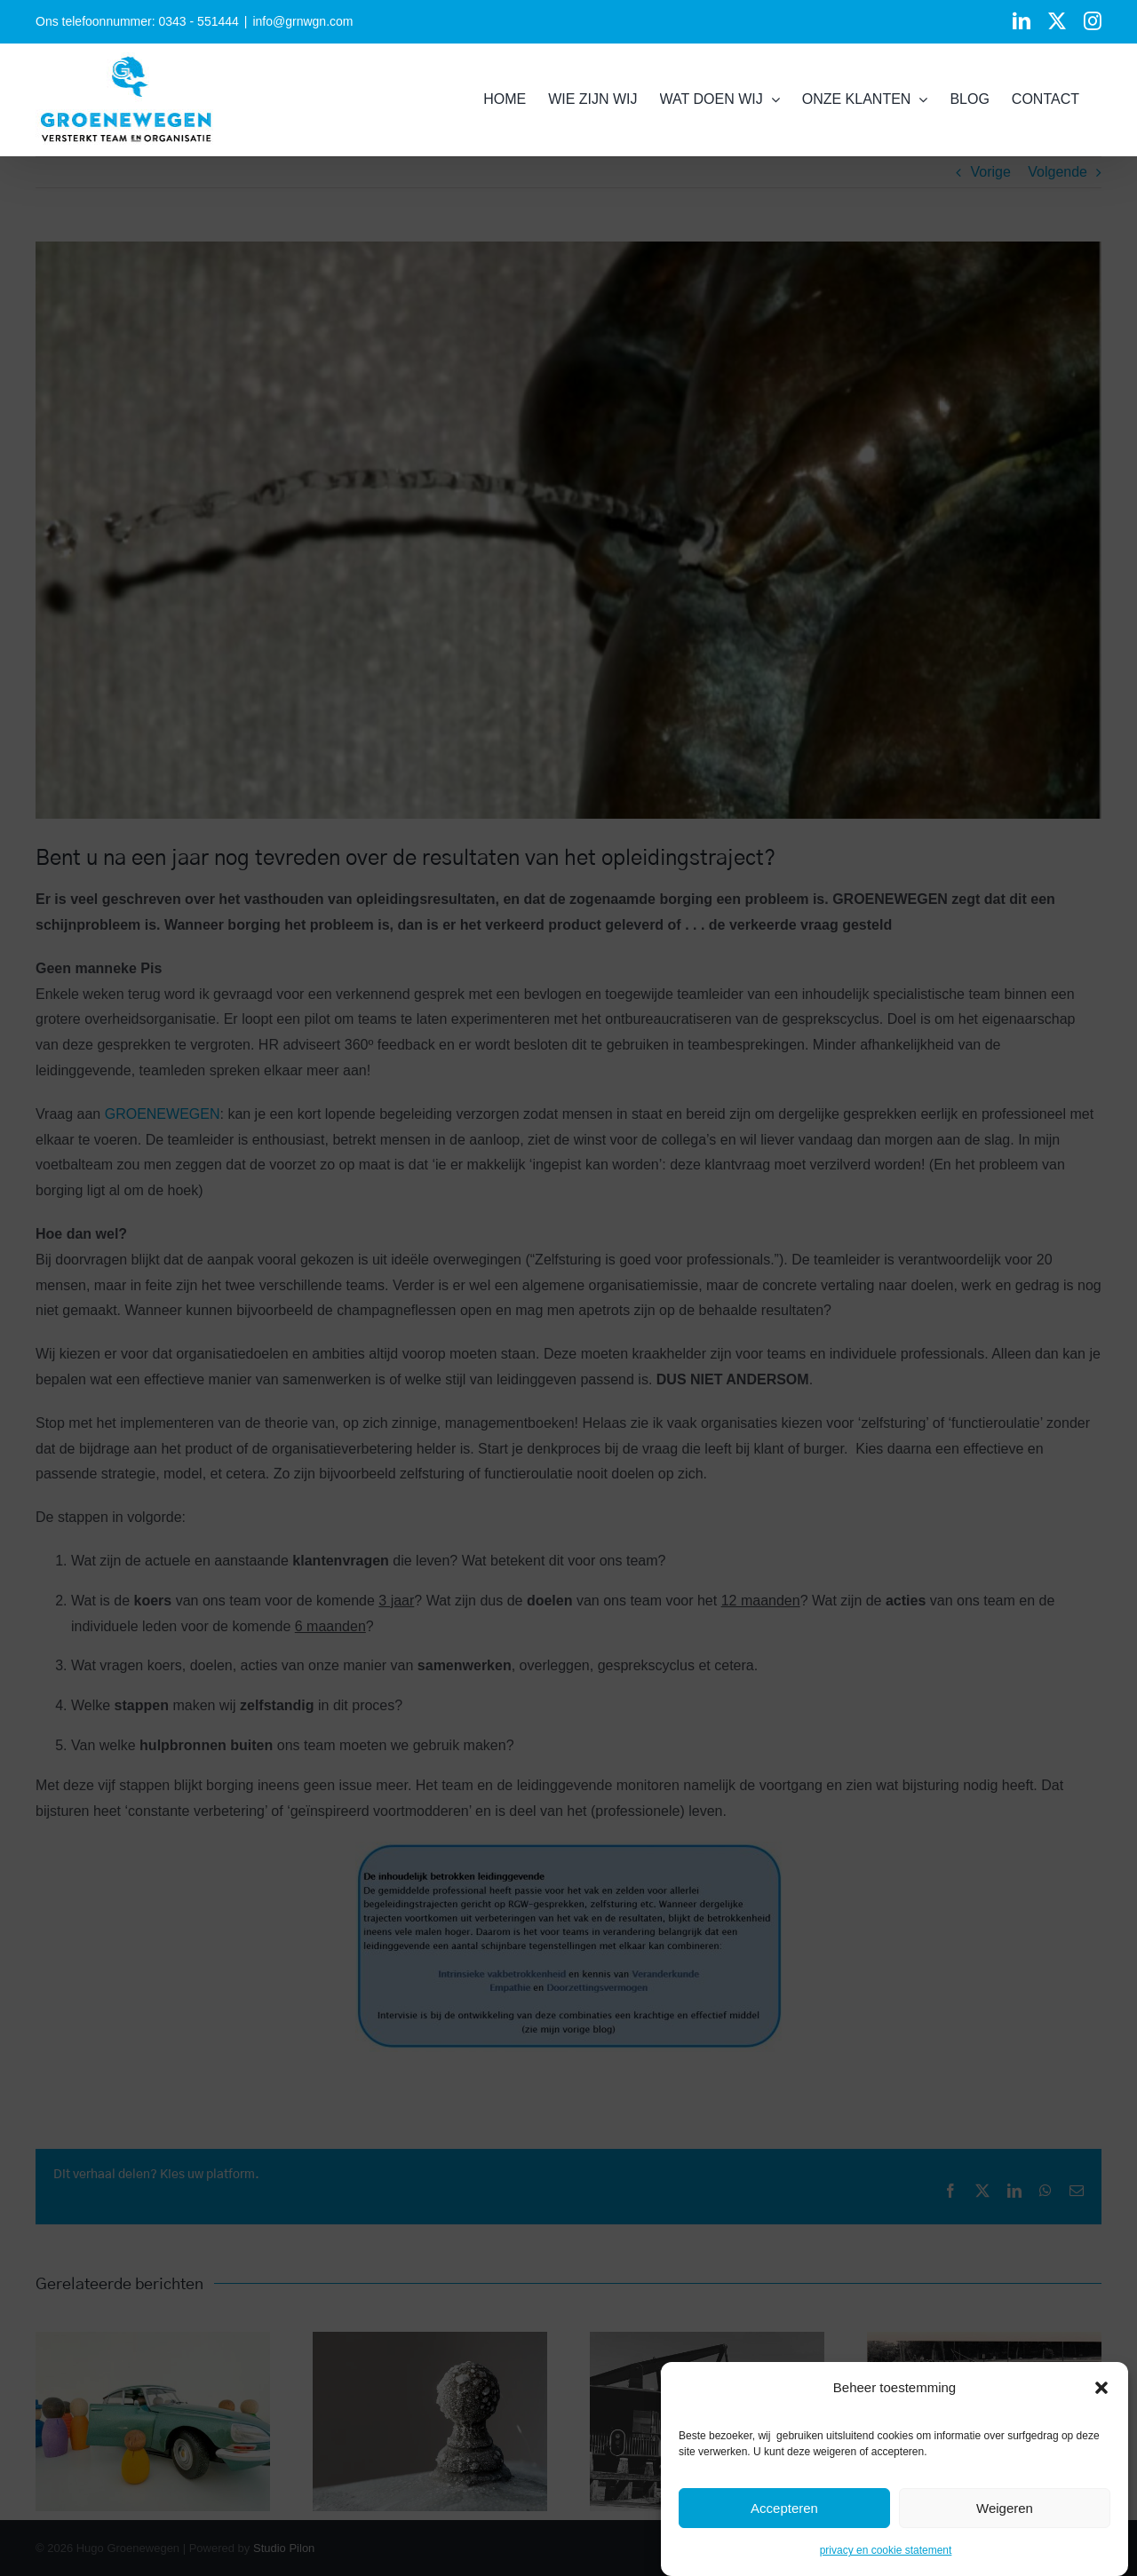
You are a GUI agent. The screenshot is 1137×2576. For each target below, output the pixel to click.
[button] (1101, 2388)
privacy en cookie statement (886, 2550)
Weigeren (1004, 2508)
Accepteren (784, 2508)
